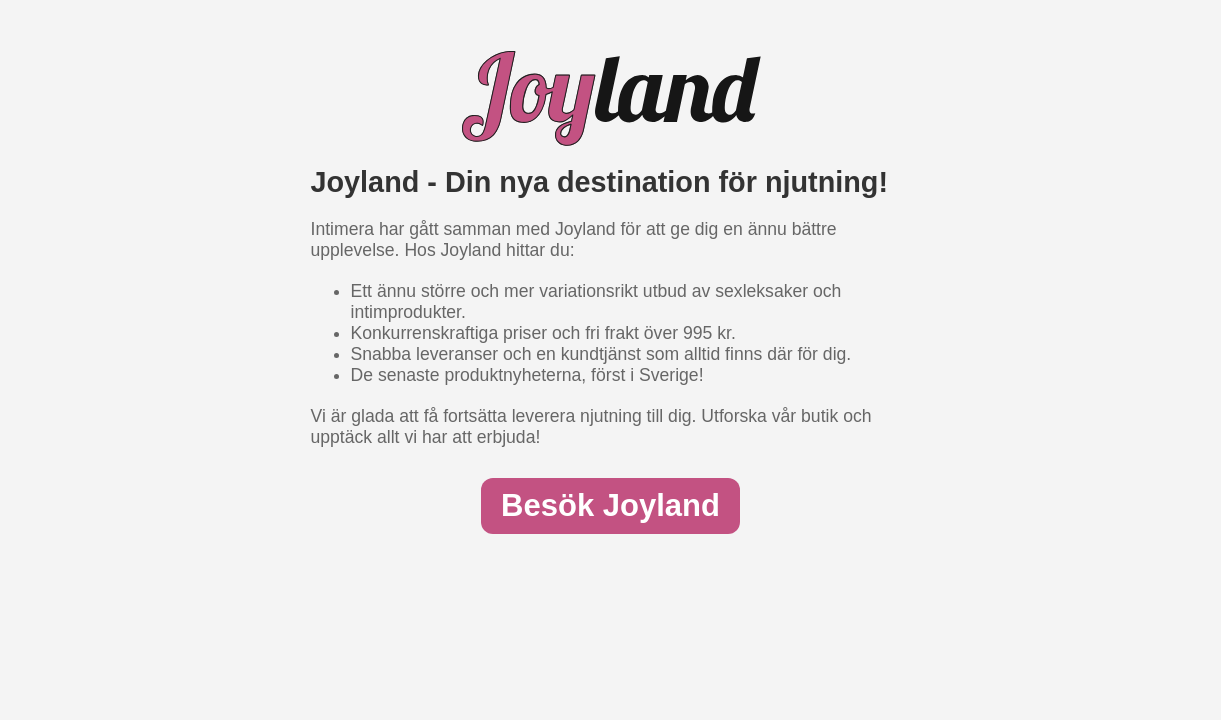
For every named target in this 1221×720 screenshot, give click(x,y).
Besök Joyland (610, 505)
